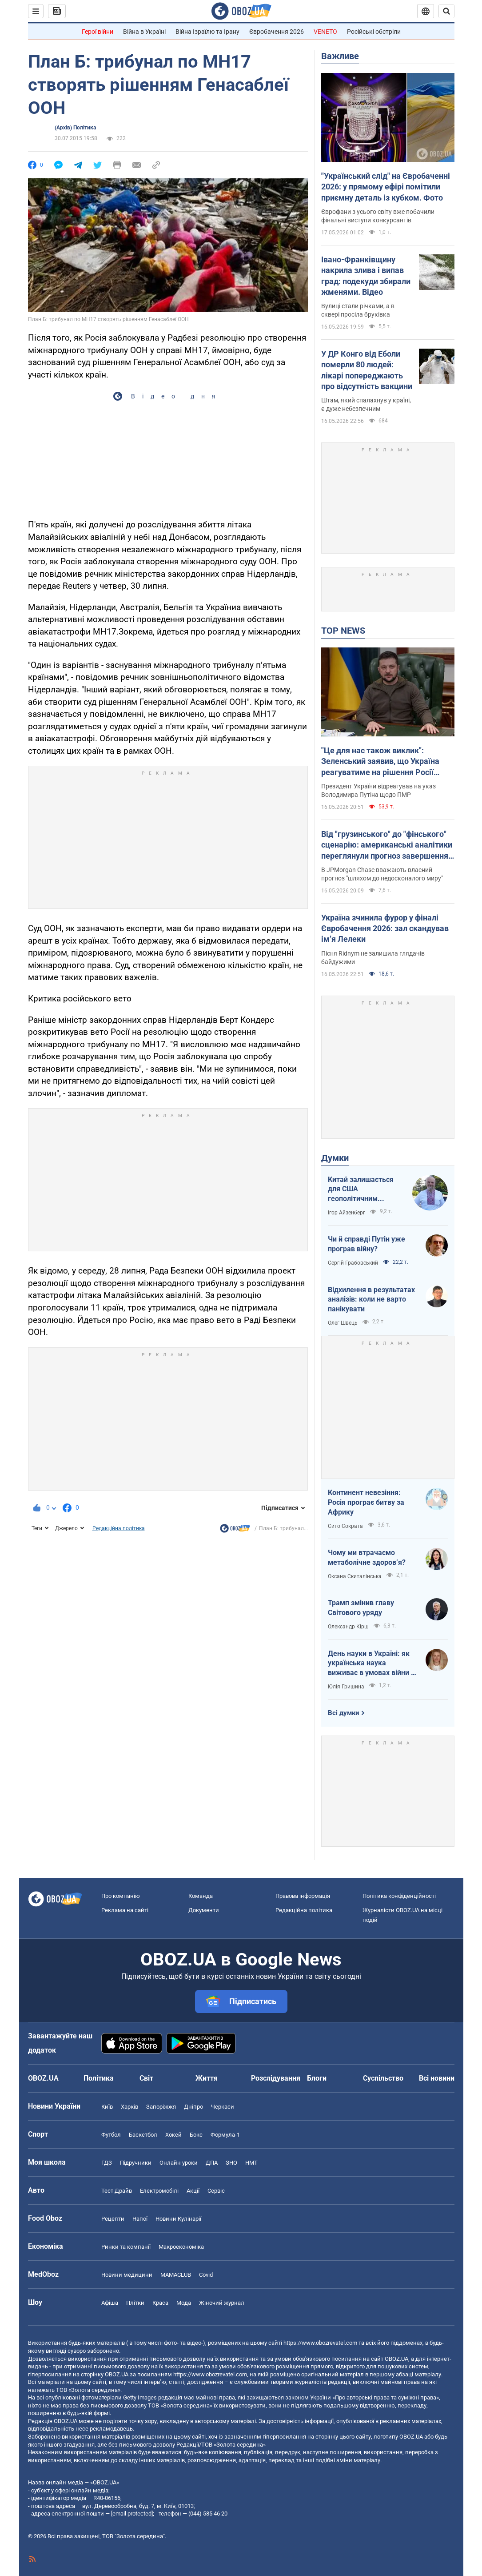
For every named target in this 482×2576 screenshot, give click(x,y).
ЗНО (231, 2162)
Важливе (340, 56)
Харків (129, 2106)
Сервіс (216, 2190)
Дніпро (193, 2106)
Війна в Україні (144, 31)
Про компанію (120, 1896)
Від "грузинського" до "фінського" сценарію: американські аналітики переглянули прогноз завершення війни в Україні (386, 845)
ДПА (212, 2162)
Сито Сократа (345, 1526)
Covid (206, 2274)
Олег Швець (343, 1323)
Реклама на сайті (124, 1910)
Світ (146, 2078)
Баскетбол (143, 2134)
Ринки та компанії (126, 2246)
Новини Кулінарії (178, 2218)
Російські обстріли (374, 31)
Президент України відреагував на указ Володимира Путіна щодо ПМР (378, 790)
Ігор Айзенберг (346, 1213)
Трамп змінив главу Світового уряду (361, 1608)
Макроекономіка (181, 2246)
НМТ (251, 2162)
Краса (160, 2302)
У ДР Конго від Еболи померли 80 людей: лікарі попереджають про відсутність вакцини (366, 370)
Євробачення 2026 (276, 31)
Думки (335, 1158)
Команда (200, 1896)
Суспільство (383, 2078)
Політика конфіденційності (399, 1896)
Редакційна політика (118, 1528)
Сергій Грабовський (353, 1263)
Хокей (173, 2134)
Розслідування (275, 2078)
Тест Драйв (116, 2190)
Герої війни (97, 31)
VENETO (325, 31)
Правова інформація (302, 1896)
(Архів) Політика (75, 128)
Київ (107, 2106)
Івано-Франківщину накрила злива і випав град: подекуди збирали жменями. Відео (365, 276)
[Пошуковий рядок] (446, 11)
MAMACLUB (175, 2274)
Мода (183, 2302)
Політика (99, 2078)
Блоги (317, 2078)
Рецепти (112, 2218)
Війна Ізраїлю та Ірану (207, 31)
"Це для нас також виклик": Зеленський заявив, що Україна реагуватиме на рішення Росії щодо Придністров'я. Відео (380, 762)
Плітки (135, 2302)
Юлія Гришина (346, 1687)
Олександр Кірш (348, 1627)
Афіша (109, 2302)
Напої (139, 2218)
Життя (206, 2078)
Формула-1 (225, 2134)
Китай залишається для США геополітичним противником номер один (362, 1189)
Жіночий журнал (221, 2302)
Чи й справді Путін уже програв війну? (366, 1244)
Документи (203, 1910)
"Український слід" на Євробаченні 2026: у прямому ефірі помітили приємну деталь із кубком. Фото (385, 186)
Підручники (135, 2162)
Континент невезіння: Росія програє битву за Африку (366, 1502)
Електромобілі (159, 2190)
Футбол (111, 2134)
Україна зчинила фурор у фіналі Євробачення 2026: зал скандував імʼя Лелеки (385, 928)
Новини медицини (126, 2274)
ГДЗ (106, 2162)
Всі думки (343, 1713)
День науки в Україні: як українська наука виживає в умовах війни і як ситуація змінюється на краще (370, 1663)
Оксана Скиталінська (355, 1576)
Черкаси (222, 2106)
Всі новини (436, 2078)
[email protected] (132, 2513)
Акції (193, 2190)
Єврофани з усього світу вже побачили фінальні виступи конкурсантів (377, 216)
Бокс (196, 2134)
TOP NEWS (343, 630)
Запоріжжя (161, 2106)
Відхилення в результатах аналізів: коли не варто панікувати (371, 1299)
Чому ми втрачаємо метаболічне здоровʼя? (367, 1557)
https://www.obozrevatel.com (320, 2342)
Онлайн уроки (178, 2162)
